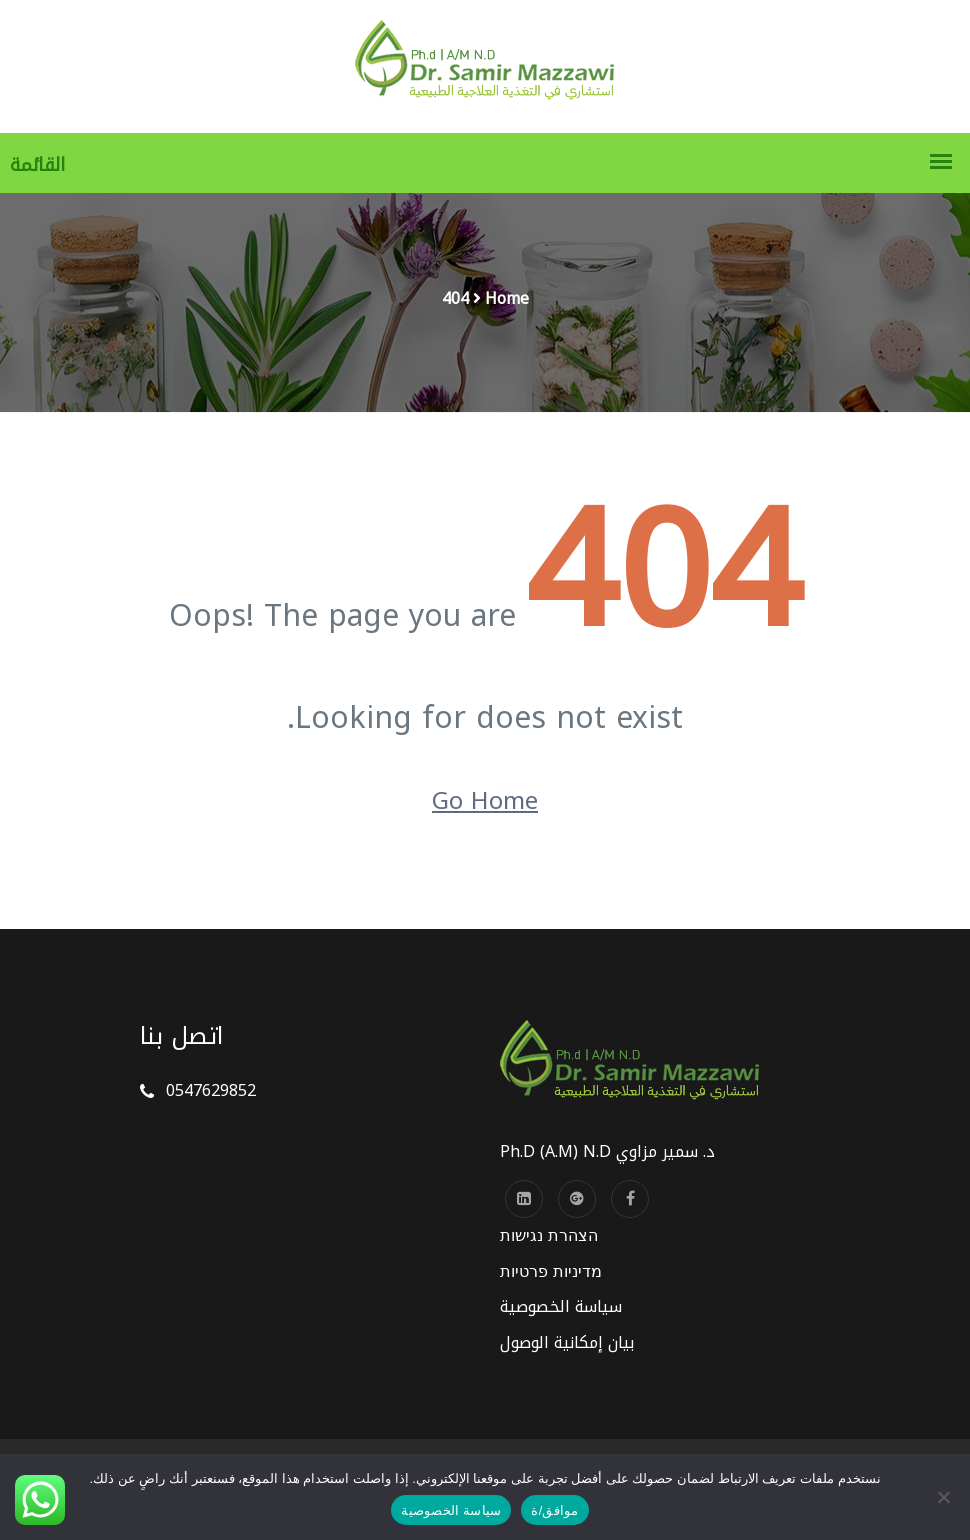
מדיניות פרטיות (551, 1271)
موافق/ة (554, 1510)
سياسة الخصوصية (561, 1306)
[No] (945, 1497)
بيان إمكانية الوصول (567, 1342)
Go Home (485, 801)
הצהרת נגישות (549, 1235)
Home (507, 298)
